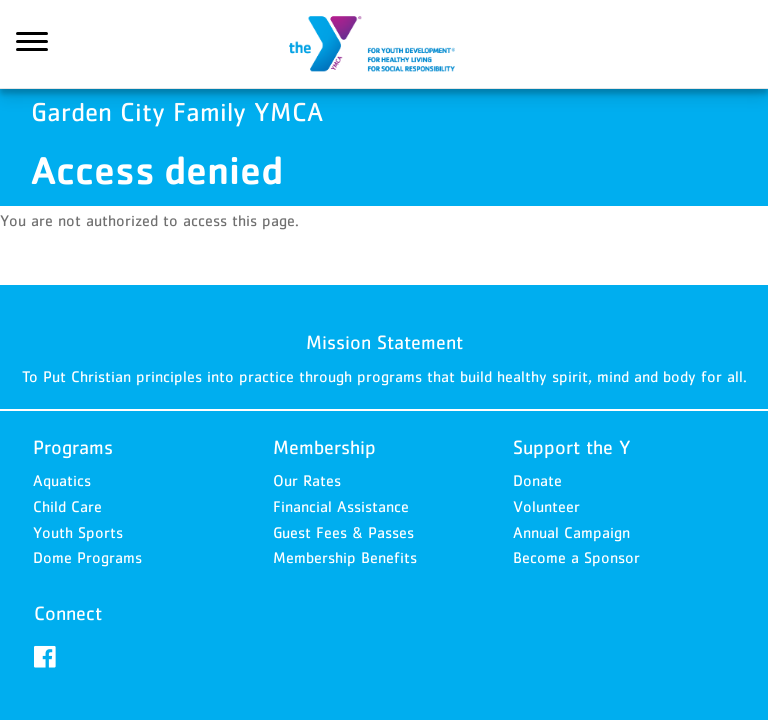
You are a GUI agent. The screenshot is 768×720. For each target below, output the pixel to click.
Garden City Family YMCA (384, 45)
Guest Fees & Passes (343, 532)
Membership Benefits (345, 557)
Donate (537, 480)
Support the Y (572, 447)
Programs (73, 447)
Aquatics (62, 480)
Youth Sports (78, 532)
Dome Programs (87, 557)
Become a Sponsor (576, 557)
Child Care (67, 506)
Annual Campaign (571, 532)
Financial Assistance (341, 506)
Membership (324, 447)
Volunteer (546, 506)
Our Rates (307, 480)
